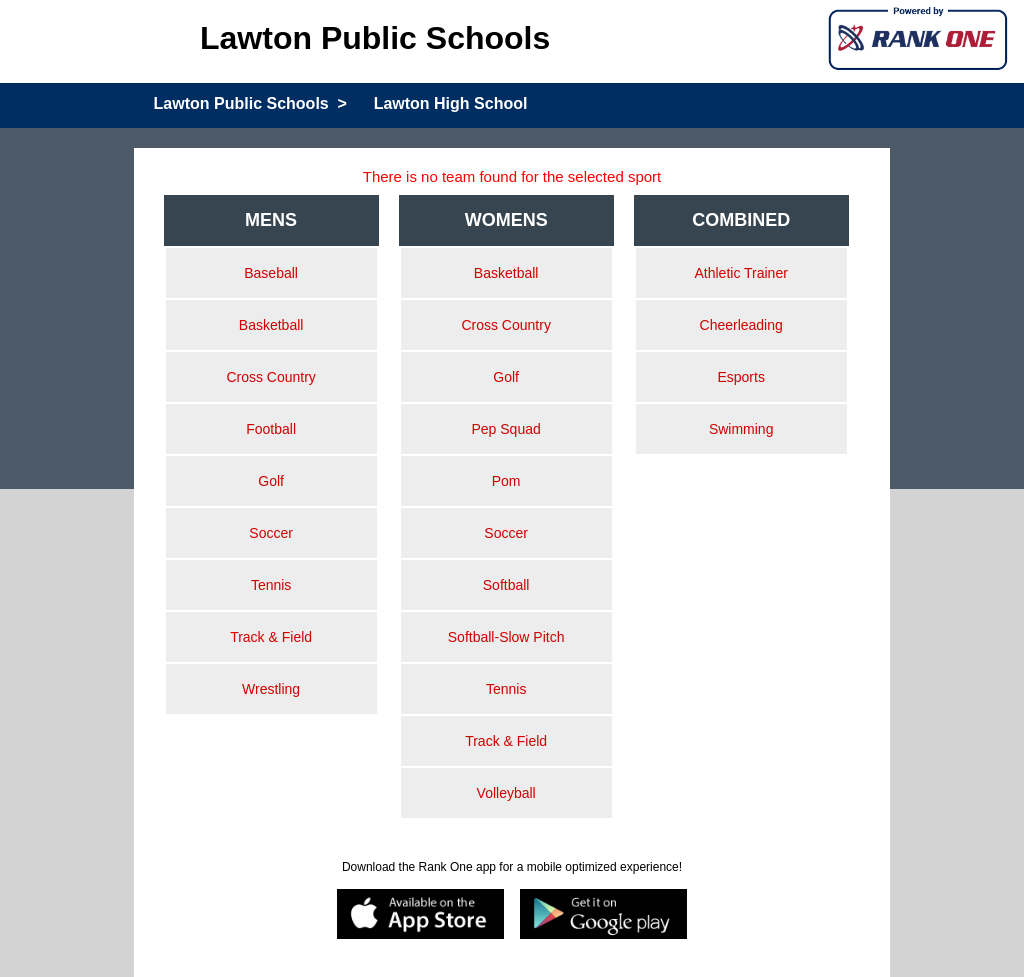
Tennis (271, 585)
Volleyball (506, 793)
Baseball (271, 273)
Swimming (741, 429)
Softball (506, 585)
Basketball (271, 325)
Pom (506, 481)
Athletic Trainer (740, 273)
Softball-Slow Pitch (506, 637)
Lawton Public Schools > (250, 103)
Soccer (271, 533)
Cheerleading (741, 325)
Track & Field (271, 637)
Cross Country (270, 377)
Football (271, 429)
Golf (271, 481)
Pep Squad (505, 429)
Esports (740, 377)
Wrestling (271, 689)
